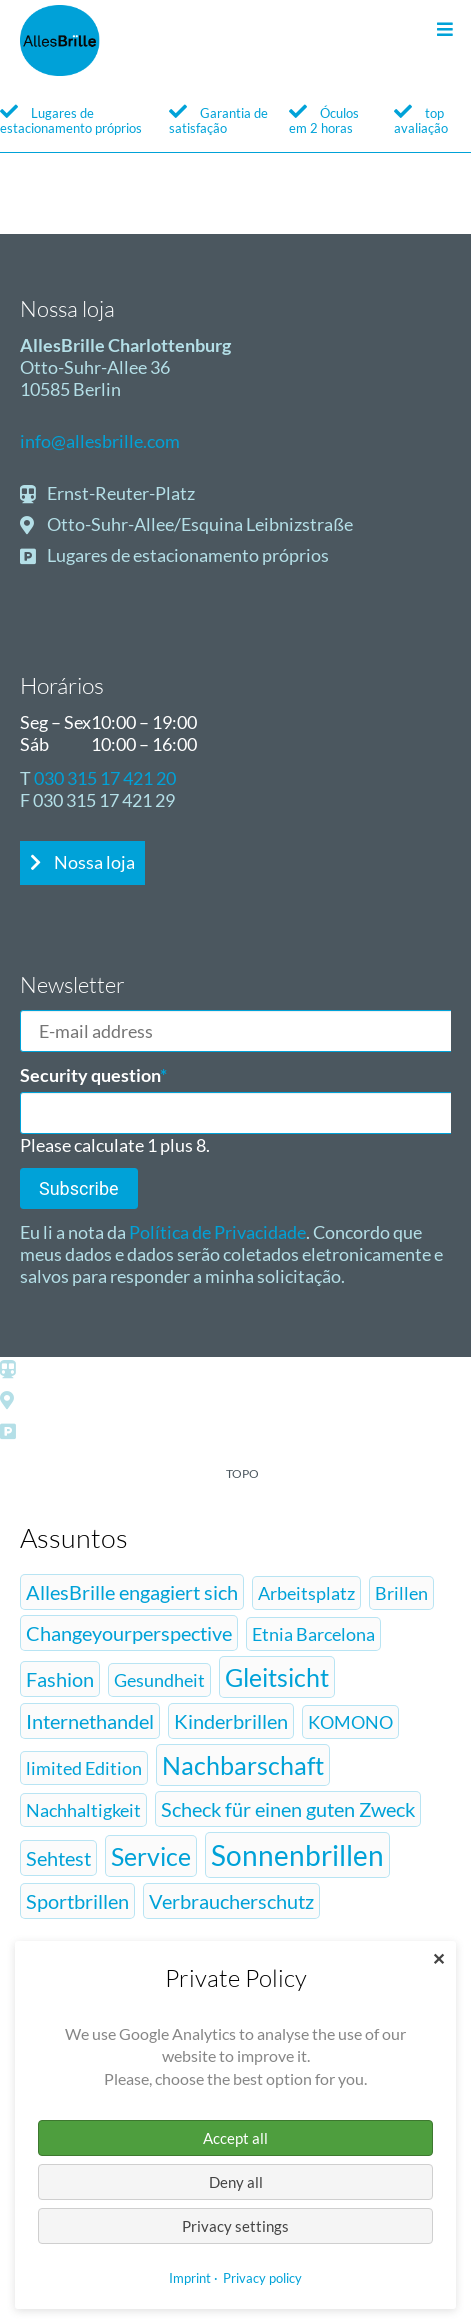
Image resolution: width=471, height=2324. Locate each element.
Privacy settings (235, 2226)
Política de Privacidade (217, 1232)
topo (242, 1473)
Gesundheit (159, 1680)
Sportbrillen (77, 1901)
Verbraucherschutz (231, 1901)
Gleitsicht (277, 1677)
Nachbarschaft (243, 1765)
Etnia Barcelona (313, 1634)
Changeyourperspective (129, 1633)
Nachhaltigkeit (83, 1810)
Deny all (236, 2182)
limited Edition (84, 1768)
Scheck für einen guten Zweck (288, 1809)
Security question (93, 1075)
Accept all (235, 2138)
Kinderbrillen (231, 1721)
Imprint (190, 2278)
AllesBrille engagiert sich (132, 1592)
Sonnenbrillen (297, 1855)
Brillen (401, 1593)
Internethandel (90, 1721)
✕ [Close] (438, 1958)
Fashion (60, 1679)
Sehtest (58, 1858)
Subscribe (79, 1188)
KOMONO (350, 1722)
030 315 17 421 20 (105, 778)
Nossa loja (93, 862)
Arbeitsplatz (306, 1593)
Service (151, 1856)
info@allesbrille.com (100, 441)
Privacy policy (262, 2278)
